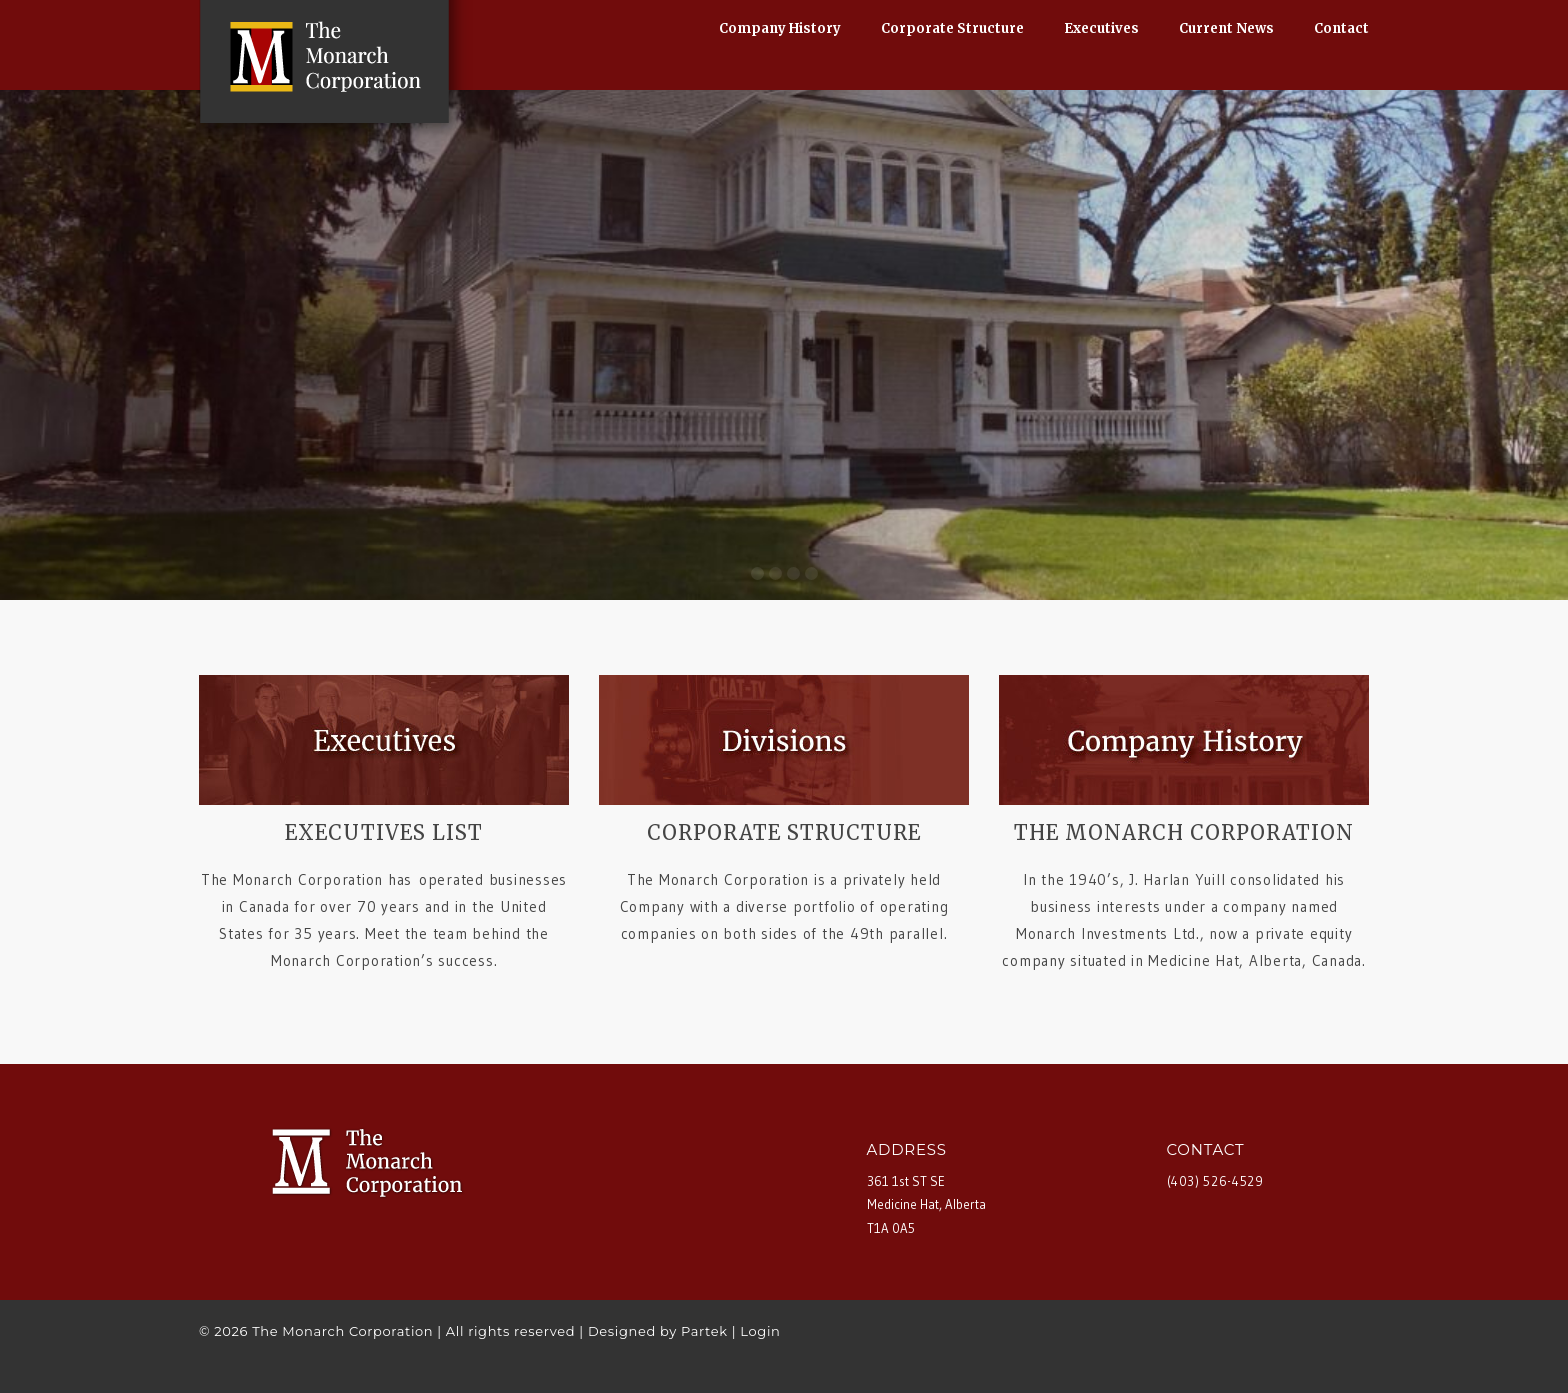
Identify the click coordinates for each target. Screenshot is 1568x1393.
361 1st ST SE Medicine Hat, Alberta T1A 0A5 (926, 1204)
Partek (704, 1331)
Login (760, 1331)
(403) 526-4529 (1215, 1181)
